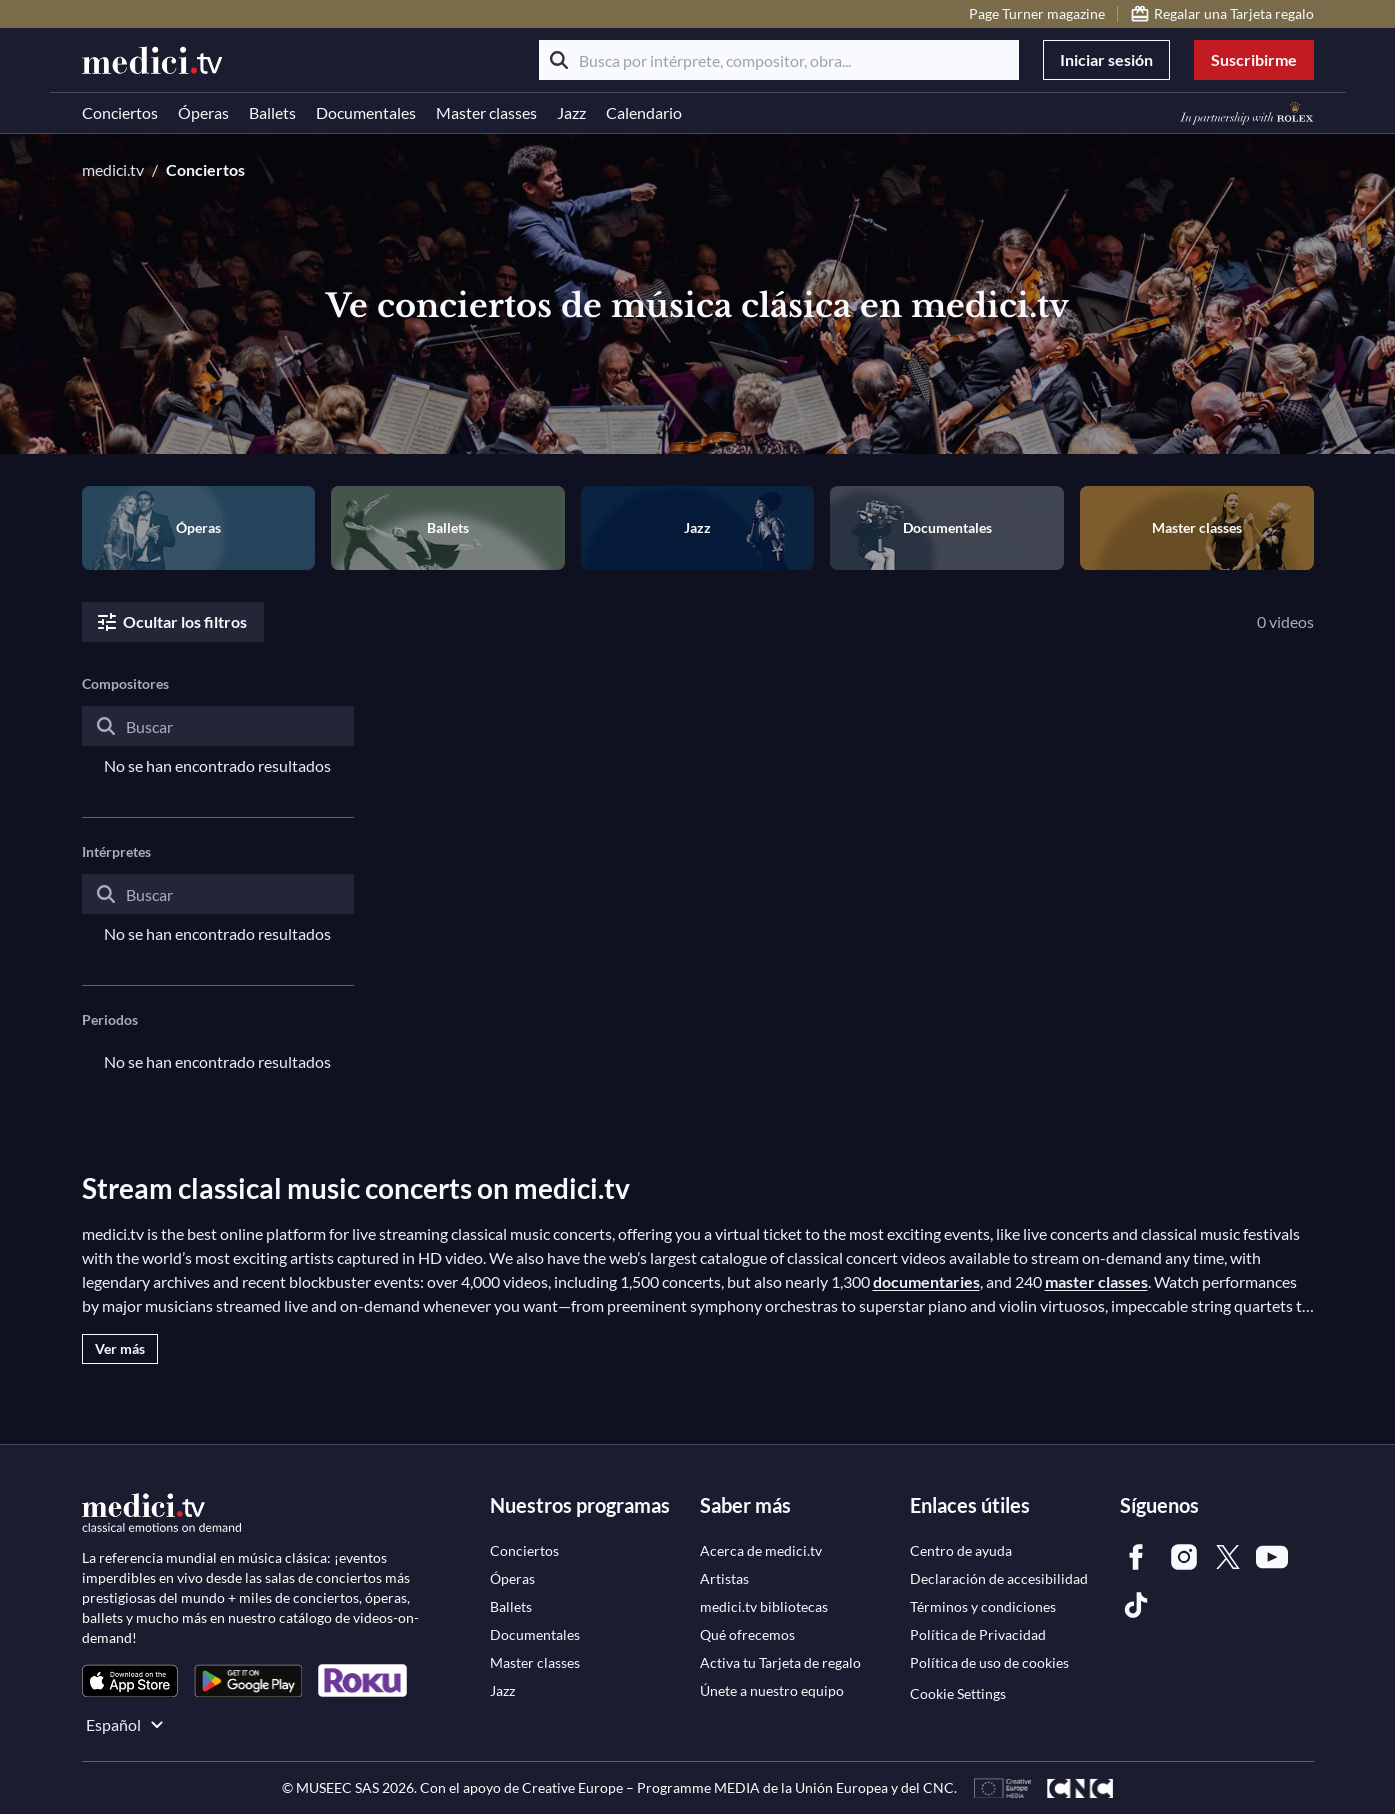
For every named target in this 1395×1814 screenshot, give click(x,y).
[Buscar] (559, 60)
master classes (1096, 1281)
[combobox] (218, 742)
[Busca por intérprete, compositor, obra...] (779, 60)
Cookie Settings (958, 1693)
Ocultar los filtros (171, 622)
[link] (130, 1680)
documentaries (926, 1281)
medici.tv (113, 169)
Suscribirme (1254, 59)
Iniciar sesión (1106, 59)
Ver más (120, 1348)
